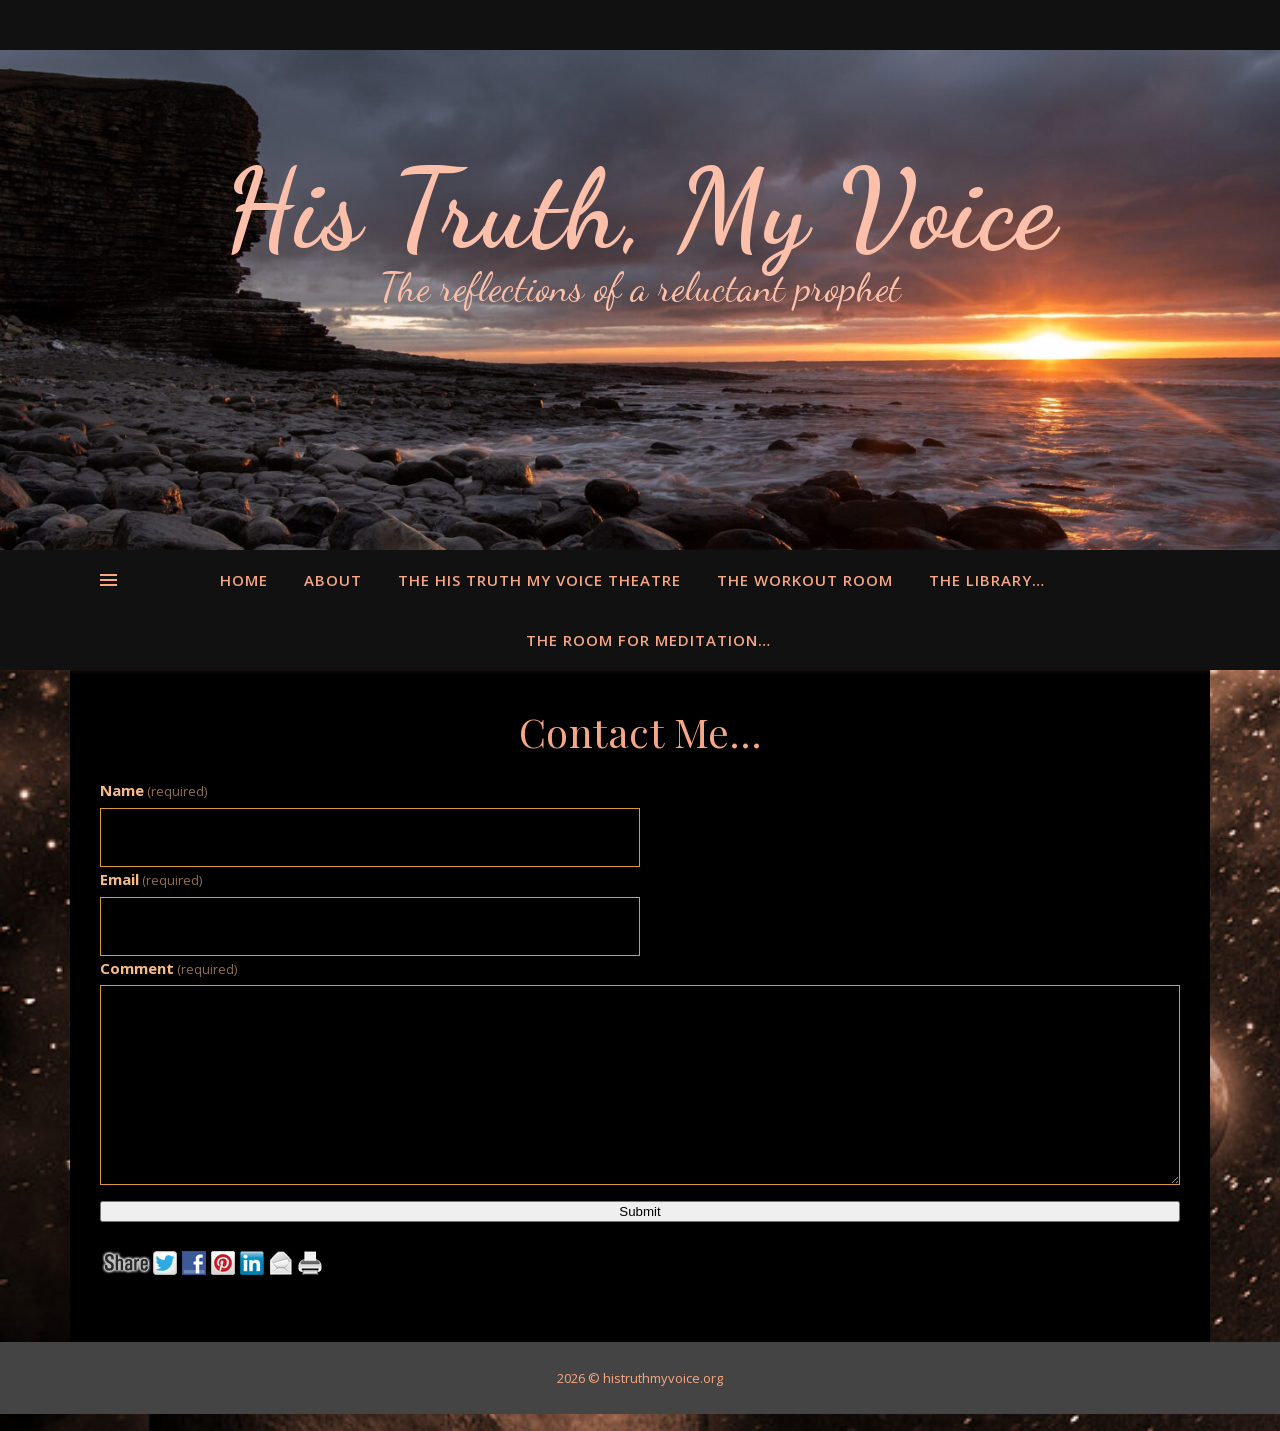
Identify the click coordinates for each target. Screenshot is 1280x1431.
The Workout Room (805, 580)
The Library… (987, 580)
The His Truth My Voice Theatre (539, 580)
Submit (639, 1211)
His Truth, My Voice (640, 210)
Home (244, 580)
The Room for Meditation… (648, 640)
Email (151, 879)
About (333, 580)
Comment (168, 968)
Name (153, 790)
